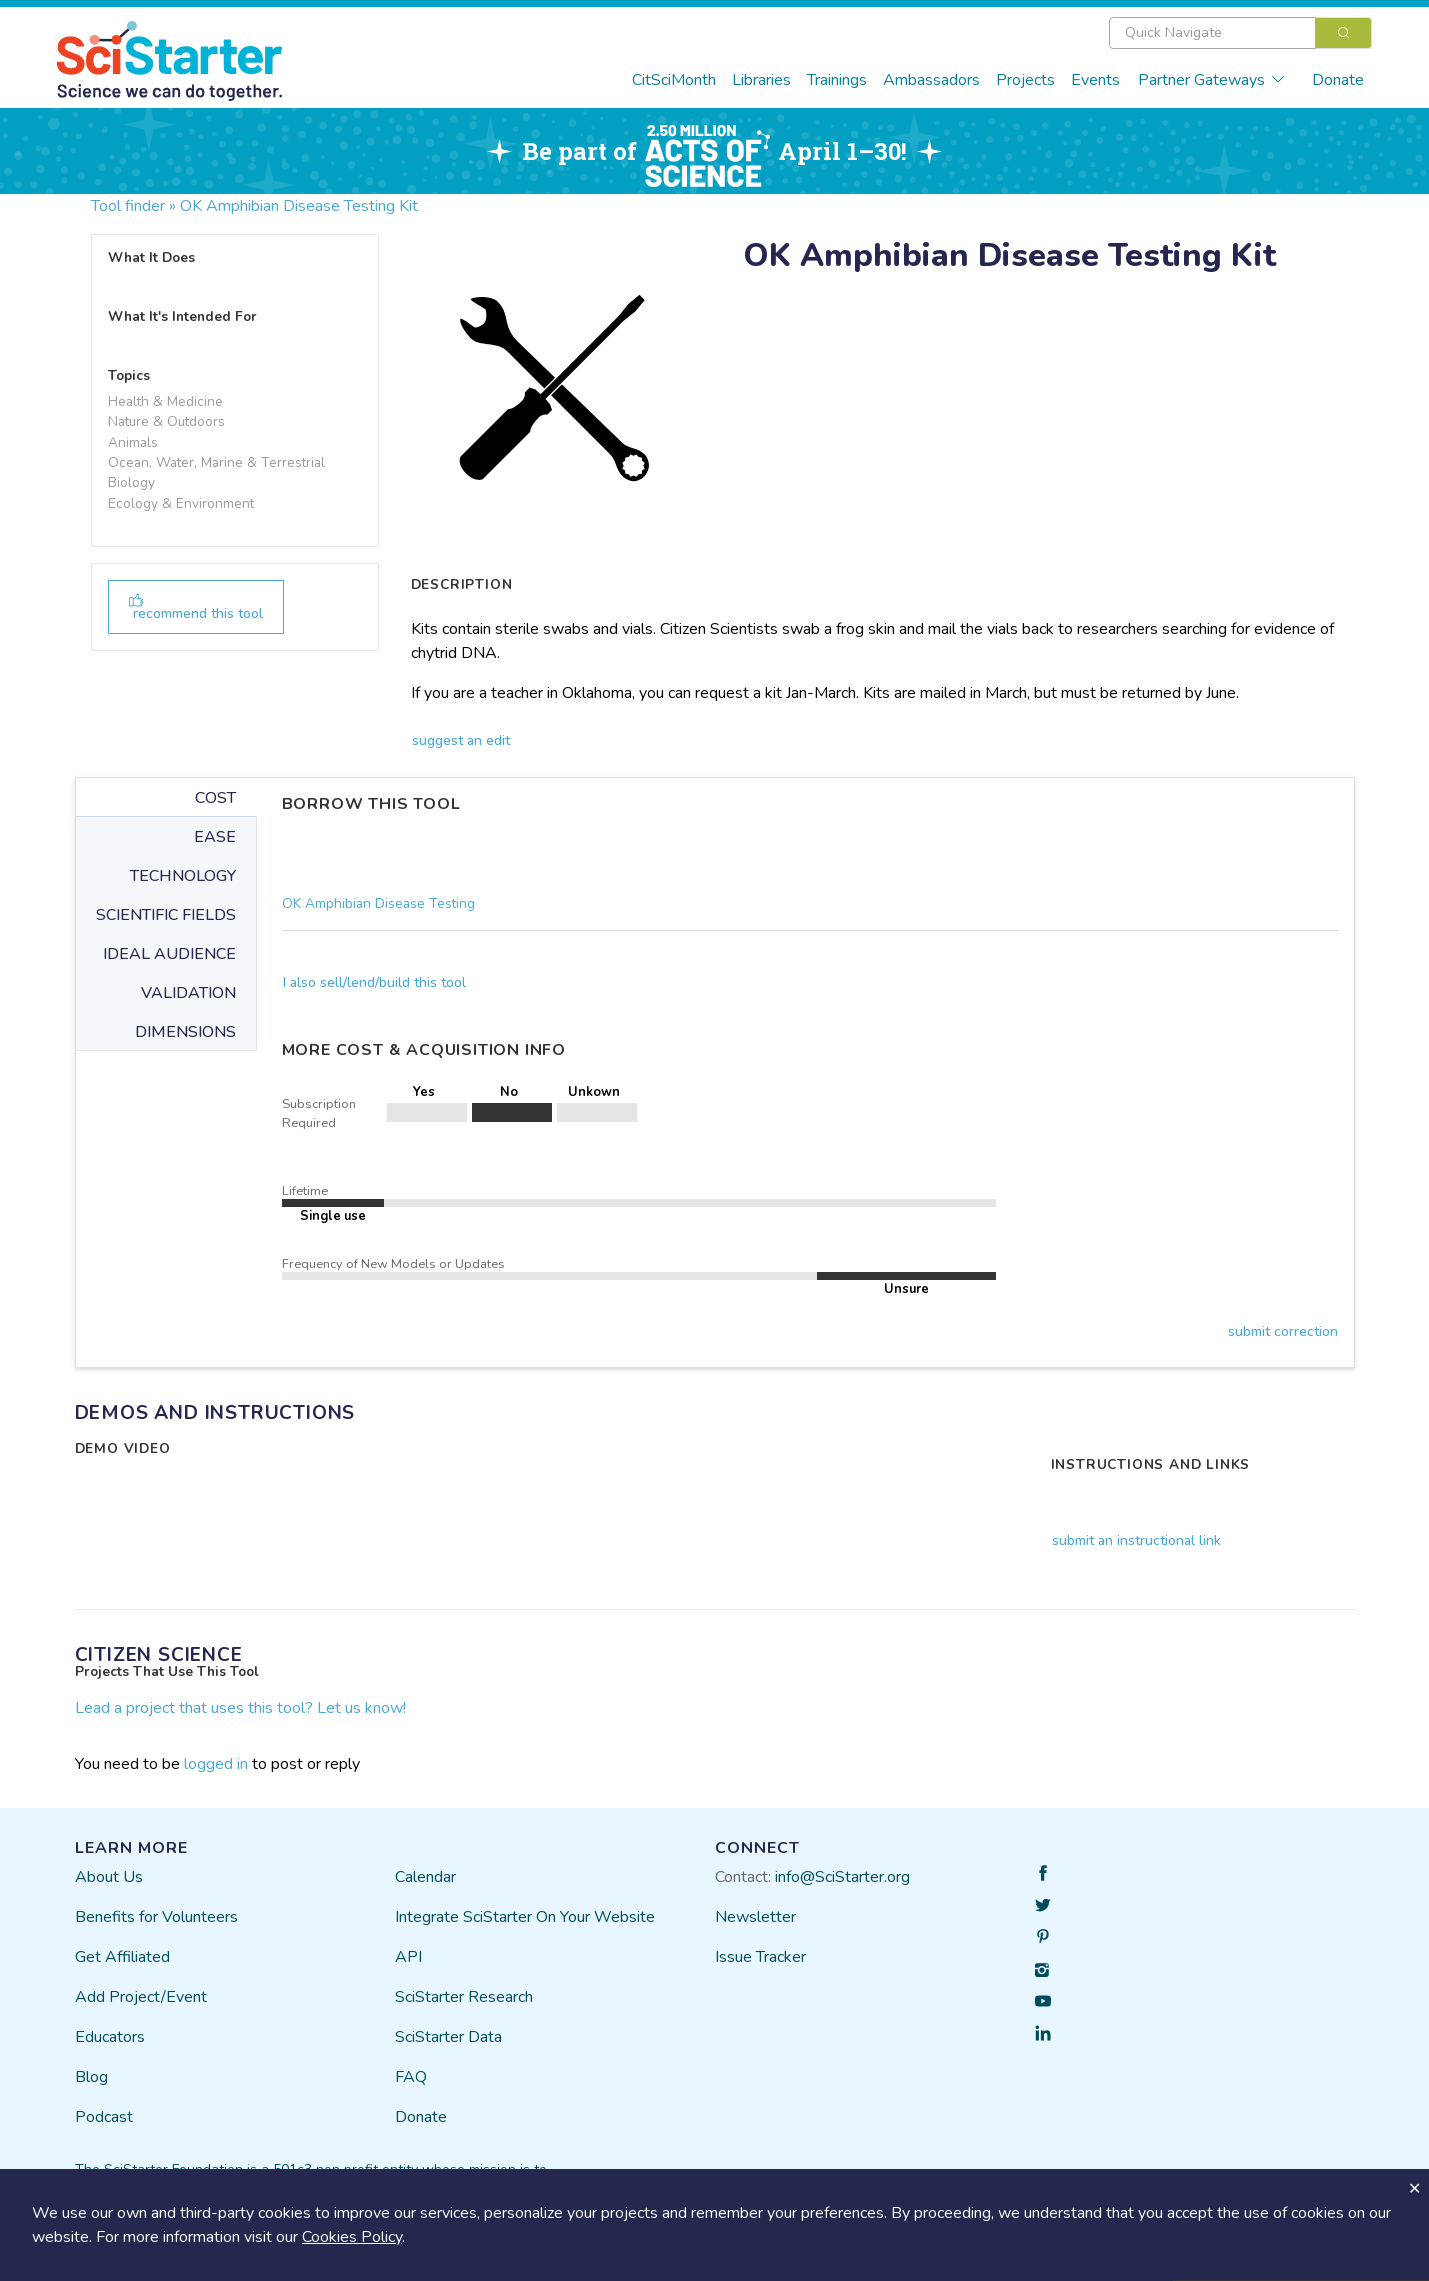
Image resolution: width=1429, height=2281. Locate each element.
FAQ (411, 2077)
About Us (109, 1877)
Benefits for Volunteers (156, 1917)
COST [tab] (215, 798)
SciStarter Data (448, 2037)
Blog (91, 2077)
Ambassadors (931, 80)
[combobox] (1240, 33)
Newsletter (755, 1917)
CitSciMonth (674, 80)
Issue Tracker (760, 1957)
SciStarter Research (464, 1997)
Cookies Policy (352, 2237)
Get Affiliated (122, 1957)
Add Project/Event (141, 1997)
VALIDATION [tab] (188, 993)
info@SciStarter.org (842, 1877)
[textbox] (1212, 33)
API (408, 1957)
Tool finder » (133, 206)
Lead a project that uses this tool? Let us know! (240, 1708)
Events (1095, 80)
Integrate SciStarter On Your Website (525, 1917)
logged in (216, 1764)
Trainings (837, 80)
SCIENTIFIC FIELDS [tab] (166, 915)
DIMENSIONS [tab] (185, 1032)
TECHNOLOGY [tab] (183, 876)
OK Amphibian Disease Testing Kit (299, 206)
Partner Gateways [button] (1212, 80)
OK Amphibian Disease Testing (378, 903)
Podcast (104, 2117)
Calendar (425, 1877)
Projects (1025, 80)
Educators (110, 2037)
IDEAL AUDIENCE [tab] (169, 954)
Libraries (761, 80)
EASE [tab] (215, 837)
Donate (1338, 80)
